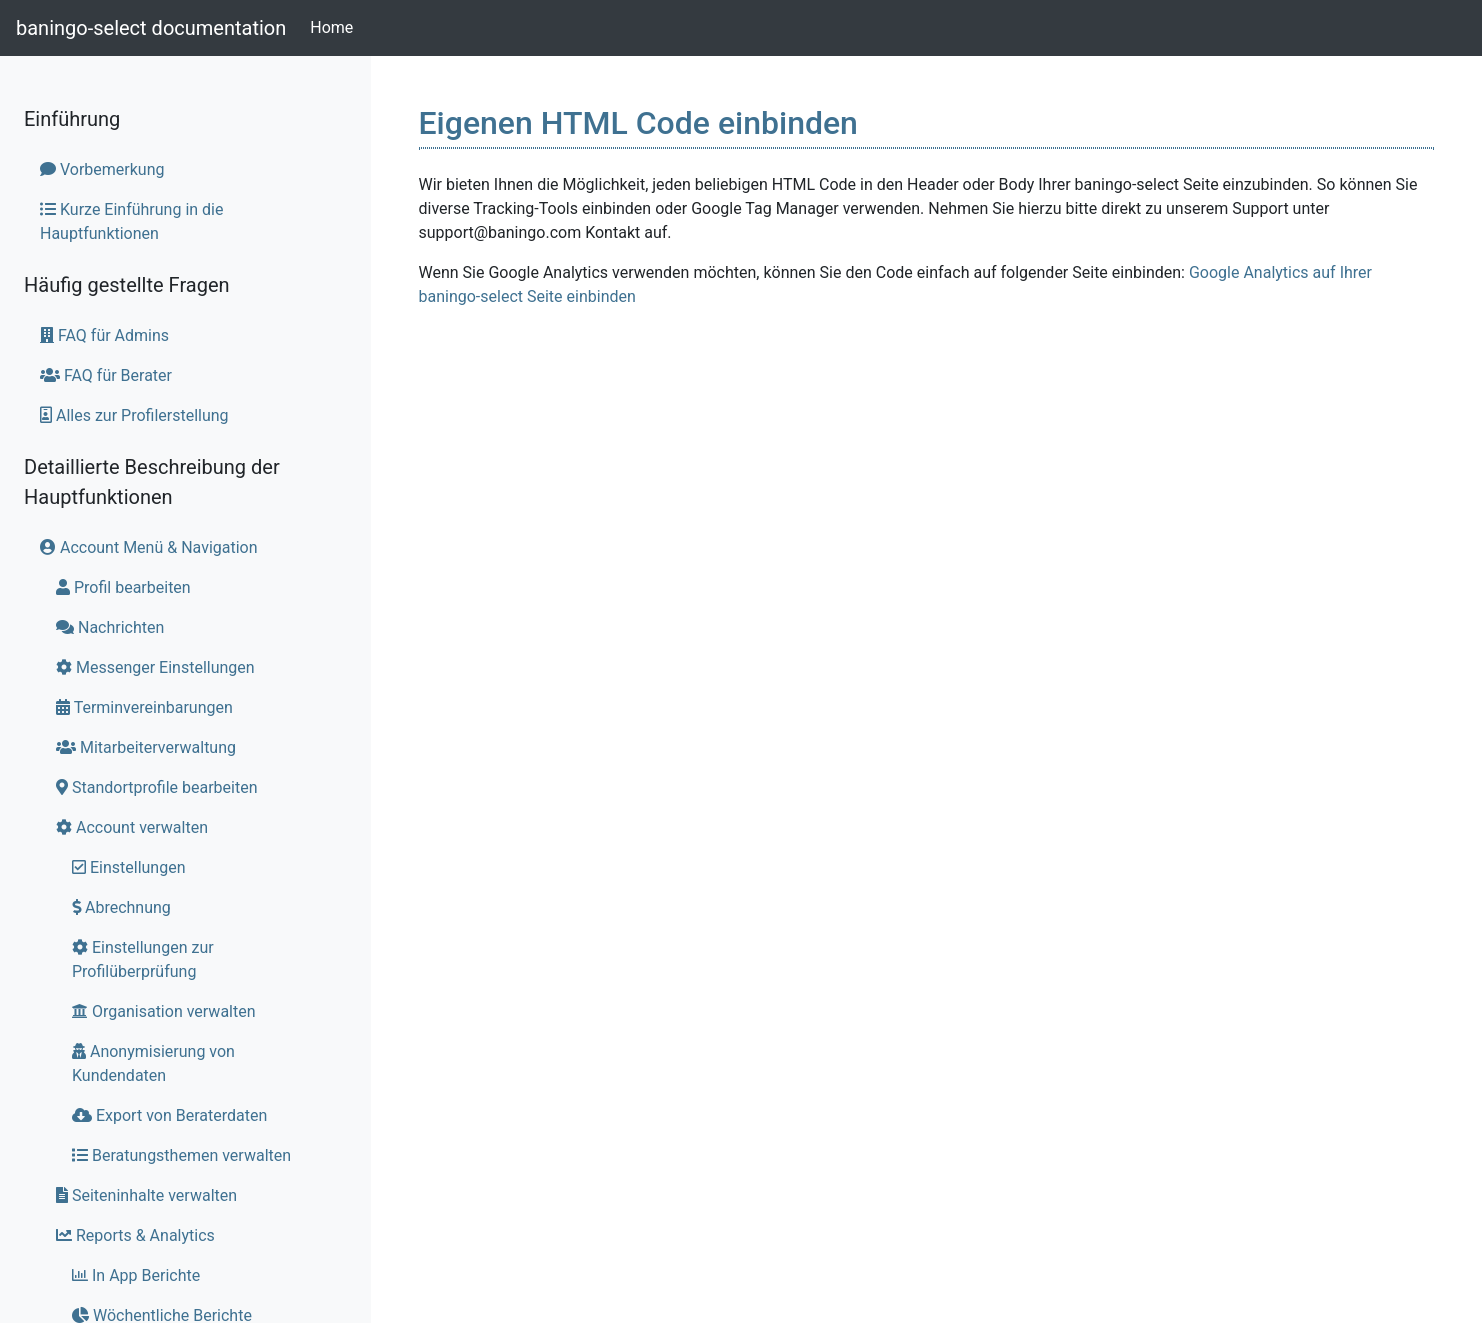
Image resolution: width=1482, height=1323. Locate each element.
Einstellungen (129, 867)
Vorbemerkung (102, 169)
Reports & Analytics (135, 1235)
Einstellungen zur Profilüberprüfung (143, 959)
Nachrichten (110, 627)
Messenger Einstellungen (155, 667)
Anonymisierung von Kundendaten (153, 1063)
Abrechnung (121, 907)
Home (335, 26)
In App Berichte (136, 1275)
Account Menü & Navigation (149, 547)
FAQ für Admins (104, 335)
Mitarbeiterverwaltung (146, 747)
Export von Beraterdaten (169, 1115)
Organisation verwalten (164, 1011)
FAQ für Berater (106, 375)
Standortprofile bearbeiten (157, 787)
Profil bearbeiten (123, 587)
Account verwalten (132, 827)
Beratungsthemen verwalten (181, 1155)
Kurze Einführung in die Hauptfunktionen (131, 221)
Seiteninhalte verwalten (146, 1195)
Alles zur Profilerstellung (134, 415)
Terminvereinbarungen (144, 707)
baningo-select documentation (151, 28)
